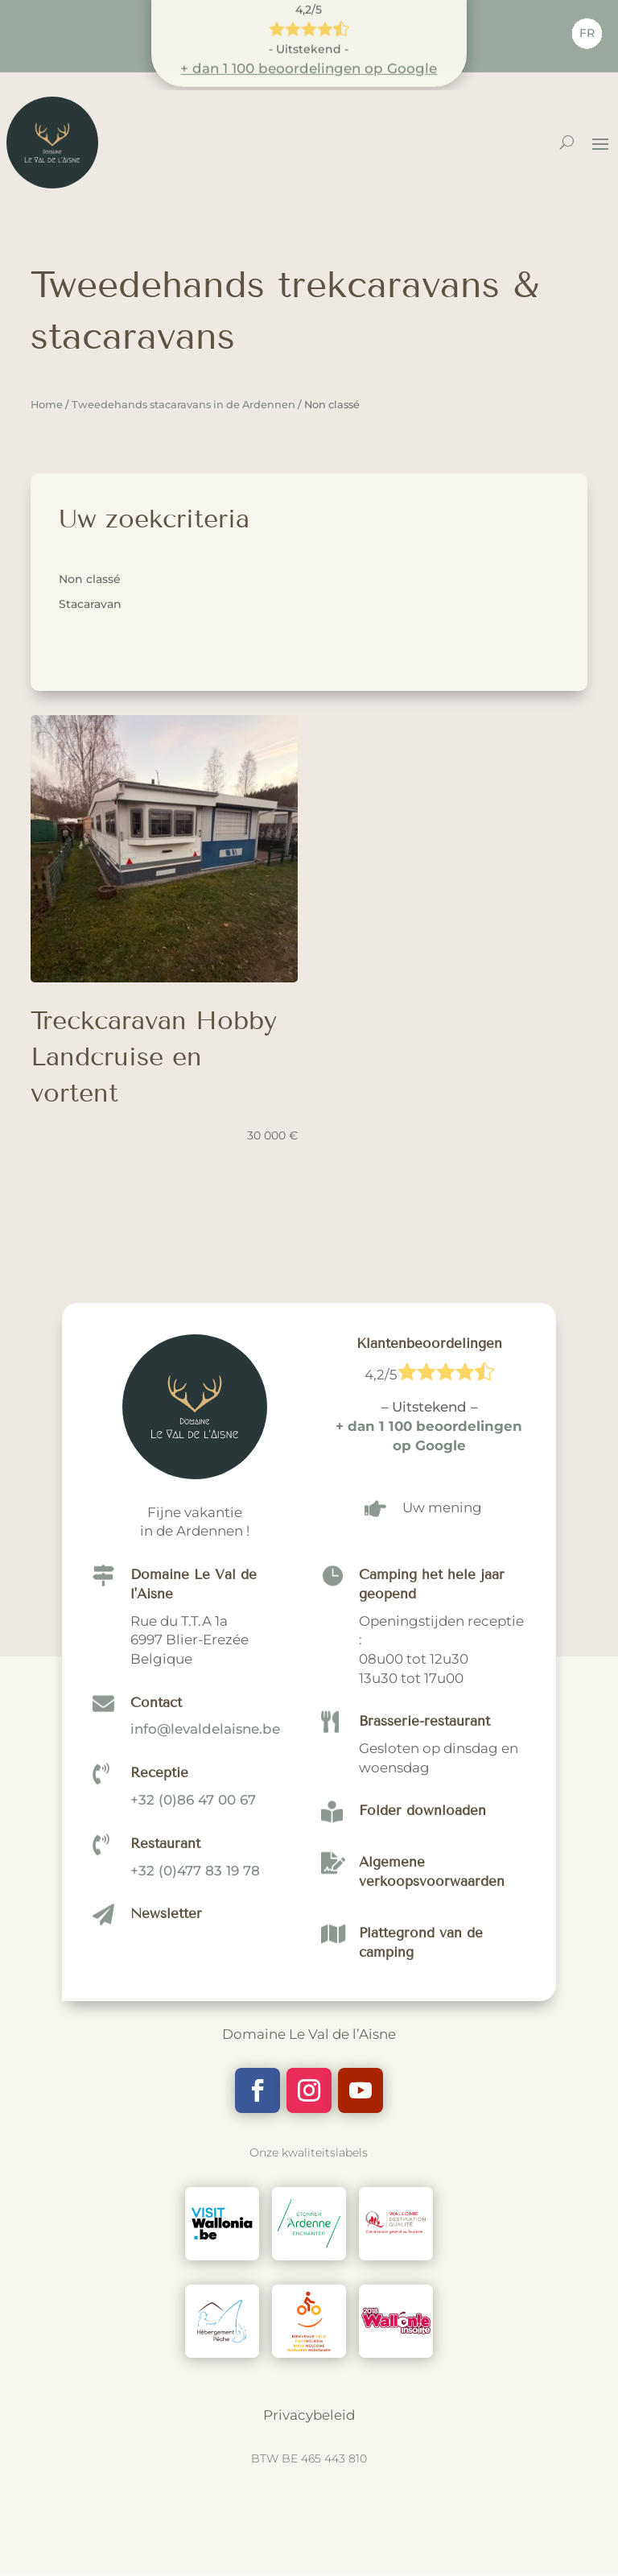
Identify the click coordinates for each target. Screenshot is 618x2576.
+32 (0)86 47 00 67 (193, 2126)
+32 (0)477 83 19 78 (195, 2197)
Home (47, 405)
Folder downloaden (422, 2137)
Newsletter (166, 2240)
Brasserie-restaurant (424, 2048)
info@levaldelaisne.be (205, 2056)
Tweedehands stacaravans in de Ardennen (183, 405)
